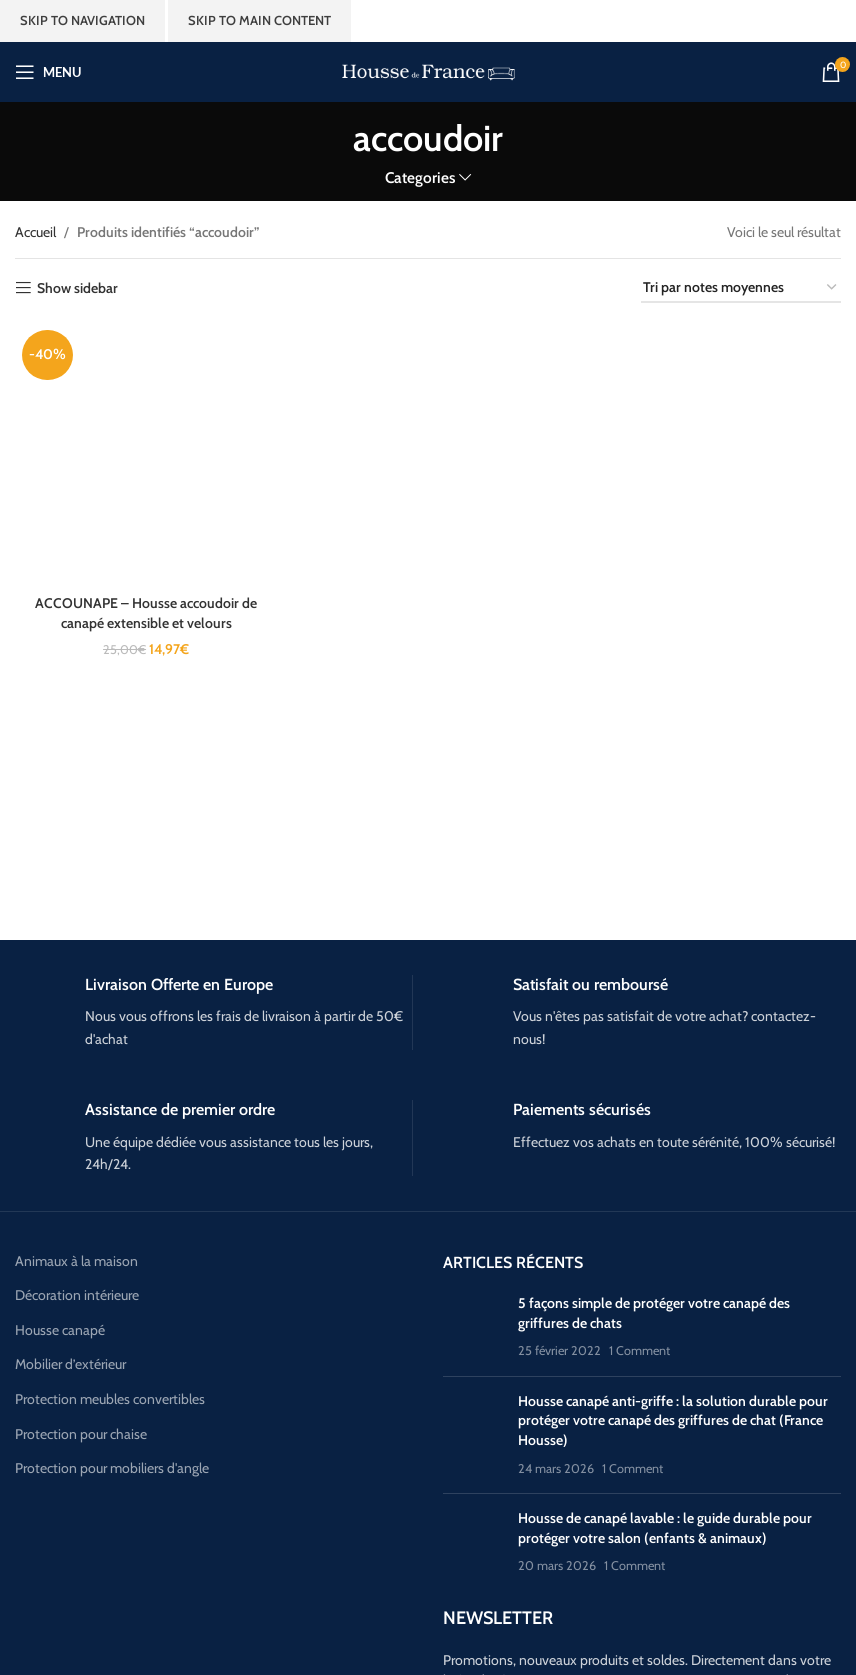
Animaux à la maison (76, 1261)
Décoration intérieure (77, 1295)
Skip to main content (259, 20)
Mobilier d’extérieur (70, 1364)
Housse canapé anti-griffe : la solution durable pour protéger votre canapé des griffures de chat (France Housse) (673, 1420)
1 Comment (639, 1350)
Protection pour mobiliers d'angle (112, 1468)
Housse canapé (60, 1330)
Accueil (35, 232)
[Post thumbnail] (473, 1327)
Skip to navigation (82, 20)
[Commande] (741, 288)
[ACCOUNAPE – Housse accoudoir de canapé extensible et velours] (146, 454)
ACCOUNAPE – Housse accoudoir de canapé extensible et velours (146, 613)
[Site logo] (428, 70)
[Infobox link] (213, 1013)
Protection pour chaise (81, 1434)
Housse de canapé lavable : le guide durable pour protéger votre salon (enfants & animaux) (665, 1528)
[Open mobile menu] (48, 72)
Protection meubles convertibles (110, 1399)
